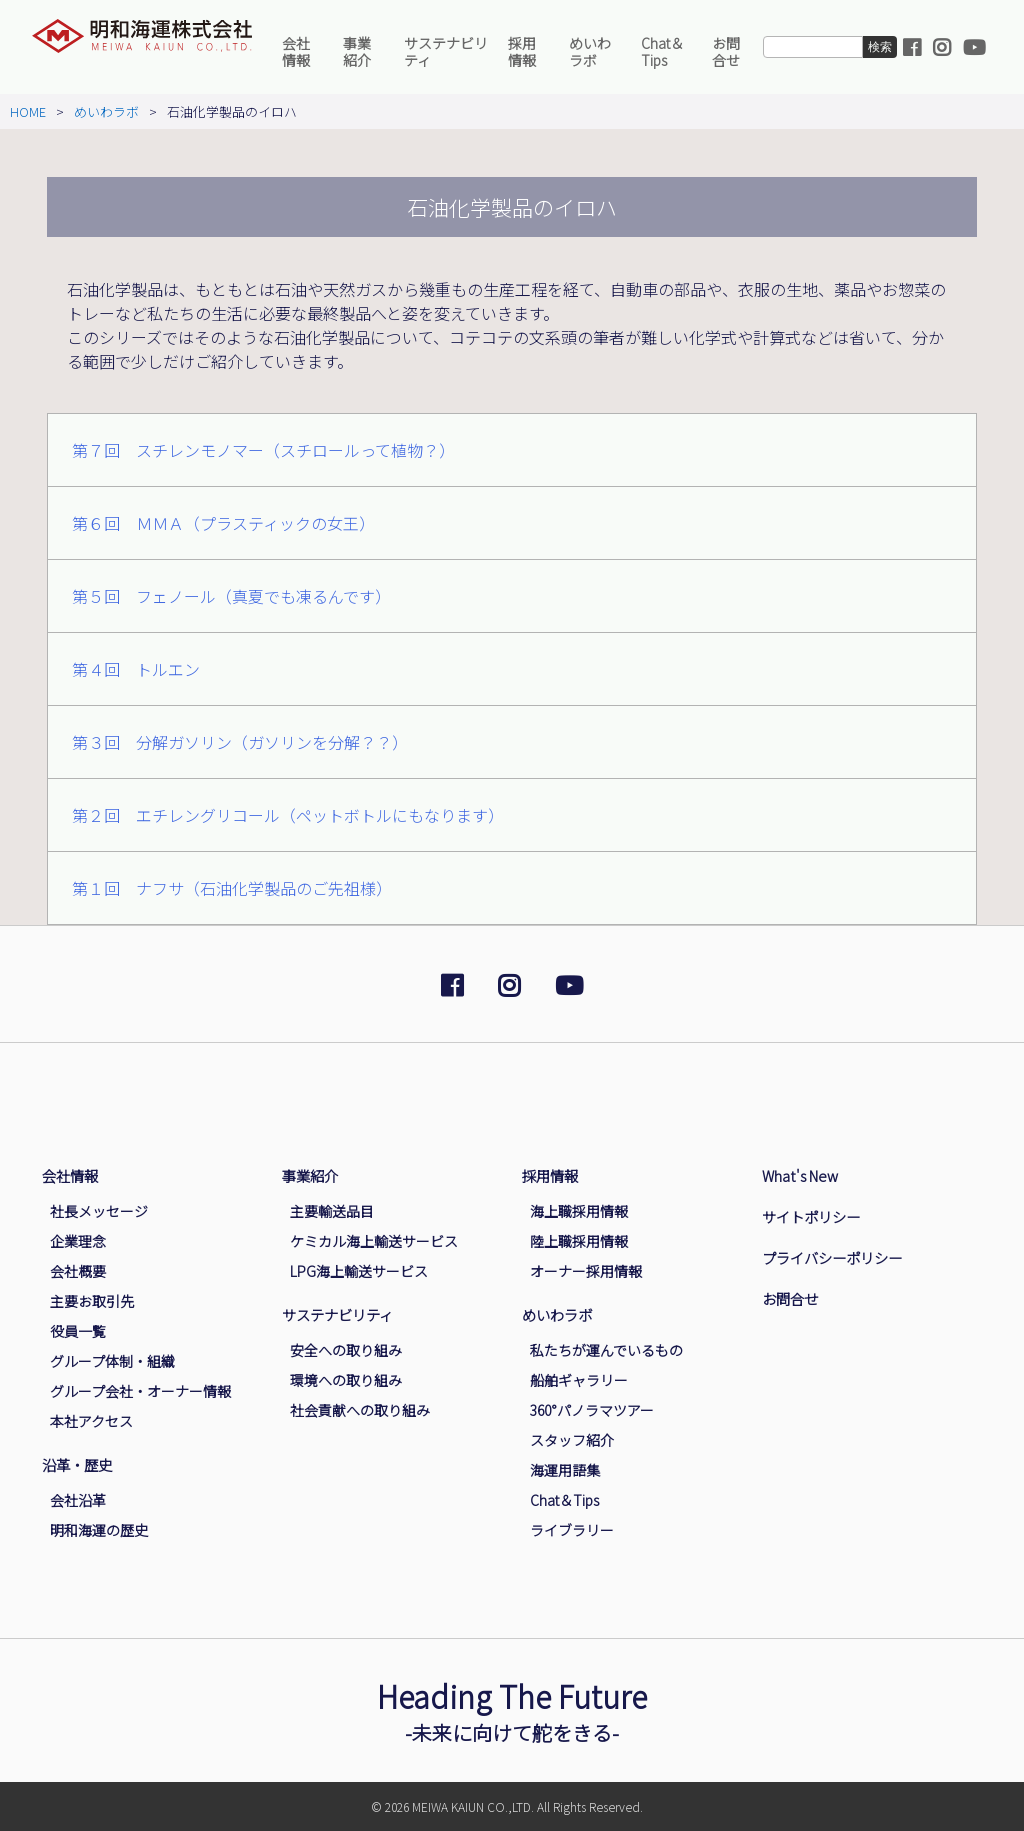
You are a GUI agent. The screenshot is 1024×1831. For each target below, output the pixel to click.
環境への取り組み (346, 1380)
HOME (28, 111)
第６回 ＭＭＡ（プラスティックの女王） (223, 523)
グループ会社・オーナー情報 (140, 1391)
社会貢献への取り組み (360, 1410)
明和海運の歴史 (99, 1530)
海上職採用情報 (579, 1211)
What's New (800, 1175)
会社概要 (78, 1271)
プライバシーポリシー (832, 1257)
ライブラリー (572, 1530)
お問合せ (726, 51)
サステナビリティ (446, 51)
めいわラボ (590, 51)
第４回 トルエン (136, 669)
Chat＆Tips (662, 51)
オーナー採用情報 (586, 1271)
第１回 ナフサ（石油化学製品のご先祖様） (232, 888)
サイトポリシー (811, 1216)
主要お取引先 (92, 1301)
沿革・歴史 (77, 1464)
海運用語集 (565, 1470)
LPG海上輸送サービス (359, 1271)
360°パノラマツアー (592, 1410)
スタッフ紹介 (572, 1440)
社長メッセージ (99, 1211)
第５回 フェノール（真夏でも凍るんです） (231, 596)
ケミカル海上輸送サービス (374, 1241)
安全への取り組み (346, 1350)
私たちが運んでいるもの (606, 1350)
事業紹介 (357, 51)
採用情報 (522, 51)
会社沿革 (78, 1500)
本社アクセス (91, 1421)
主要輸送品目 (332, 1211)
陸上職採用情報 (579, 1241)
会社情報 (296, 51)
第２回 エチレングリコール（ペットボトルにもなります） (288, 815)
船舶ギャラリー (579, 1380)
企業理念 (78, 1241)
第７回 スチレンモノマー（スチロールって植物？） (263, 450)
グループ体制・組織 (112, 1361)
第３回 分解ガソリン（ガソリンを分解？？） (240, 742)
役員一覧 (78, 1331)
